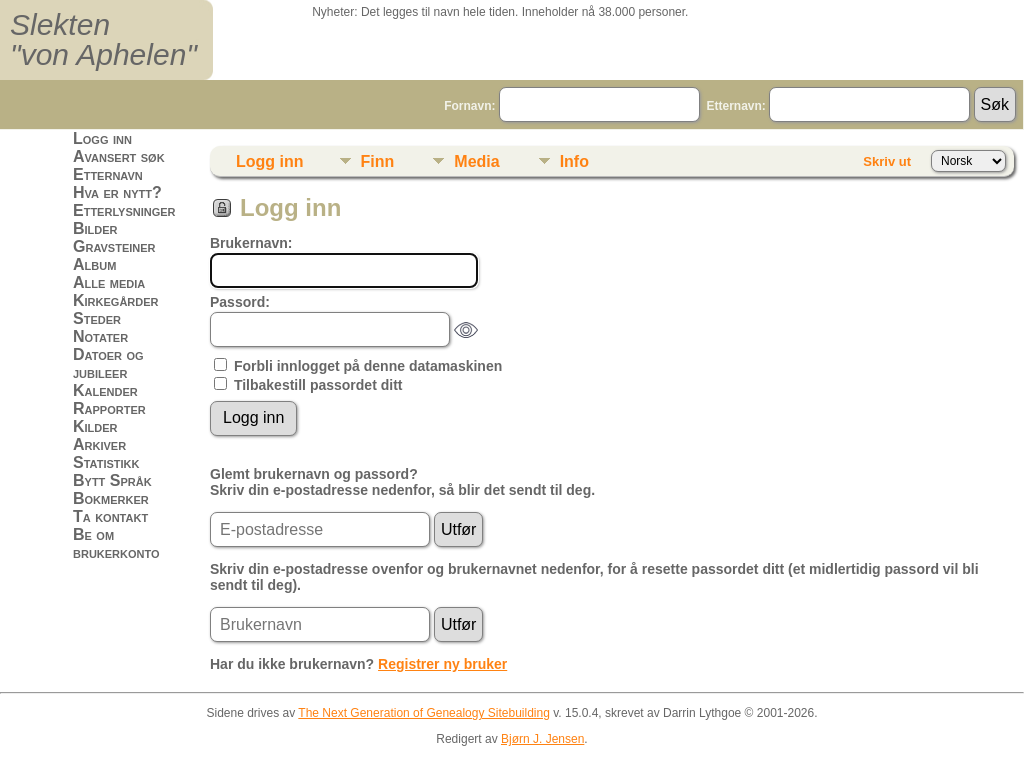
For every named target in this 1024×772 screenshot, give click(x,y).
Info (574, 161)
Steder (97, 318)
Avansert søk (119, 156)
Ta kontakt (110, 516)
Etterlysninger (124, 210)
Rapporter (109, 408)
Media (476, 161)
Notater (100, 336)
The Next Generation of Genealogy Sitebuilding (424, 713)
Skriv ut (887, 161)
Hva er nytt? (117, 192)
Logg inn (102, 138)
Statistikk (106, 462)
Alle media (109, 282)
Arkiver (99, 444)
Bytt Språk (112, 480)
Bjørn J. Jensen (542, 739)
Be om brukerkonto (116, 543)
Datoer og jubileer (108, 363)
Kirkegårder (116, 300)
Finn (378, 161)
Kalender (105, 390)
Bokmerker (111, 498)
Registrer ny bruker (442, 664)
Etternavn (108, 174)
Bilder (95, 228)
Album (94, 264)
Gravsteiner (114, 246)
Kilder (95, 426)
